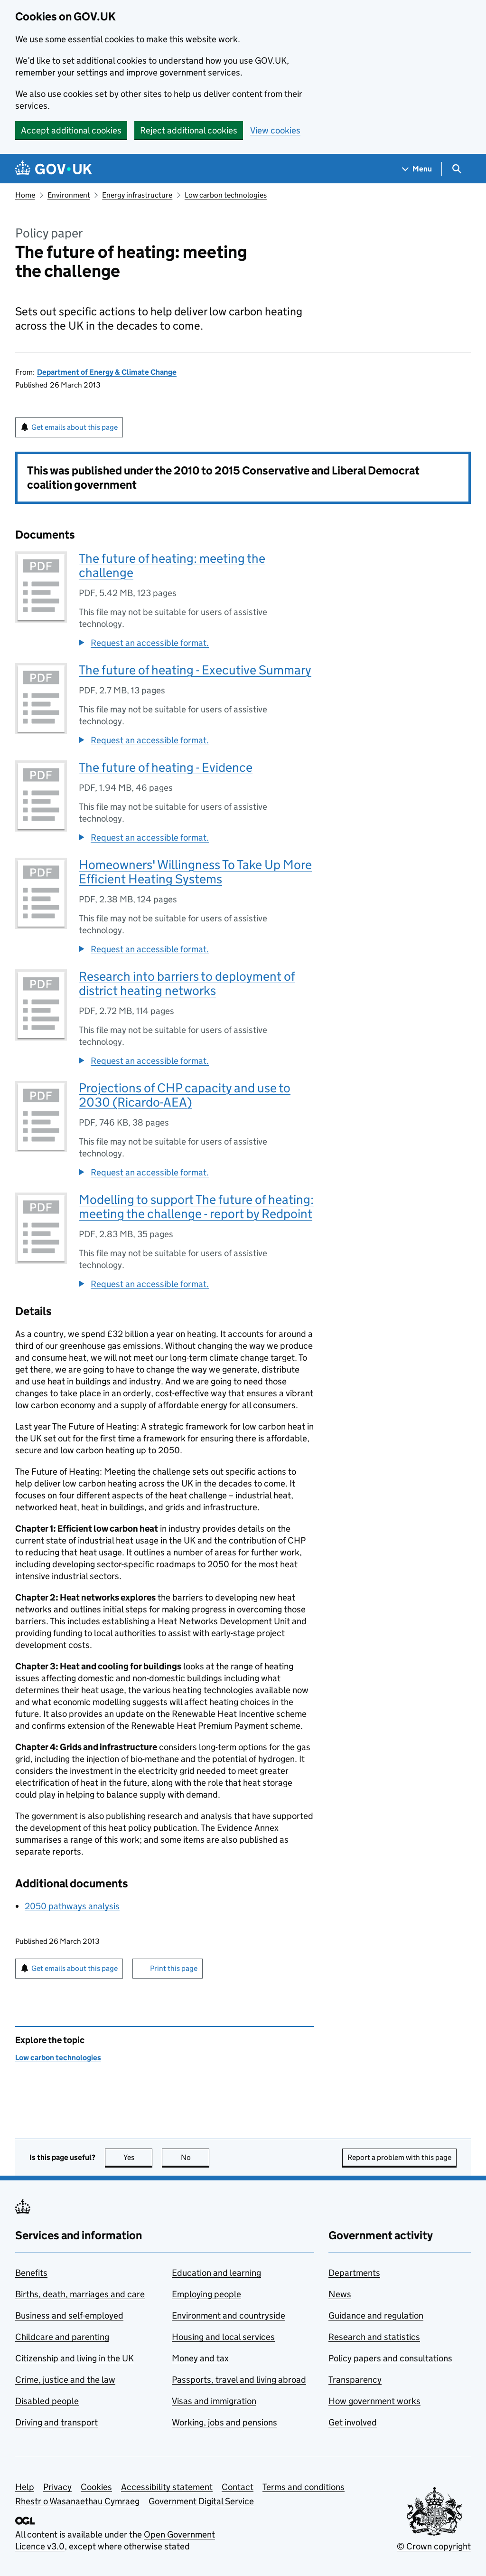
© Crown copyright (434, 2546)
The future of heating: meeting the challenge (172, 565)
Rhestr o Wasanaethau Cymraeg (77, 2501)
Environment (68, 194)
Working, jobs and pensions (224, 2422)
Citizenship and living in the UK (74, 2358)
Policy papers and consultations (390, 2358)
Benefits (31, 2272)
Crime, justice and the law (65, 2379)
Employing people (206, 2294)
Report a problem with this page (399, 2157)
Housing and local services (223, 2336)
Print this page (173, 1968)
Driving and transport (56, 2422)
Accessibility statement (167, 2486)
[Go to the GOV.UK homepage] (53, 169)
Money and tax (200, 2358)
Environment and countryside (228, 2315)
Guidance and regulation (375, 2315)
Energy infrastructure (137, 194)
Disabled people (47, 2401)
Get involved (352, 2422)
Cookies (96, 2486)
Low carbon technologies (226, 194)
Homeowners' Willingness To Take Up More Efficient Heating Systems (195, 872)
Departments (354, 2272)
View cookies (275, 130)
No (195, 2157)
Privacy (57, 2486)
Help (24, 2486)
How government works (374, 2401)
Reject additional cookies (188, 130)
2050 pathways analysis (72, 1906)
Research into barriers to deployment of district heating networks (187, 983)
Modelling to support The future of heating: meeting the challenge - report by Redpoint (196, 1207)
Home (25, 194)
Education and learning (216, 2272)
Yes (138, 2157)
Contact (237, 2486)
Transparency (355, 2379)
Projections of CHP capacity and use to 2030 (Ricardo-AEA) (184, 1095)
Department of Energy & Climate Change (107, 372)
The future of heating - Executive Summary (195, 670)
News (339, 2294)
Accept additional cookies (71, 130)
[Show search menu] (456, 168)
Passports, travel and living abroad (239, 2379)
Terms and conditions (303, 2486)
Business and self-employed (69, 2315)
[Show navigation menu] (417, 168)
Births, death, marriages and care (80, 2294)
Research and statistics (374, 2336)
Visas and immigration (214, 2401)
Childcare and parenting (62, 2336)
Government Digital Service (201, 2501)
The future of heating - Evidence (165, 767)
